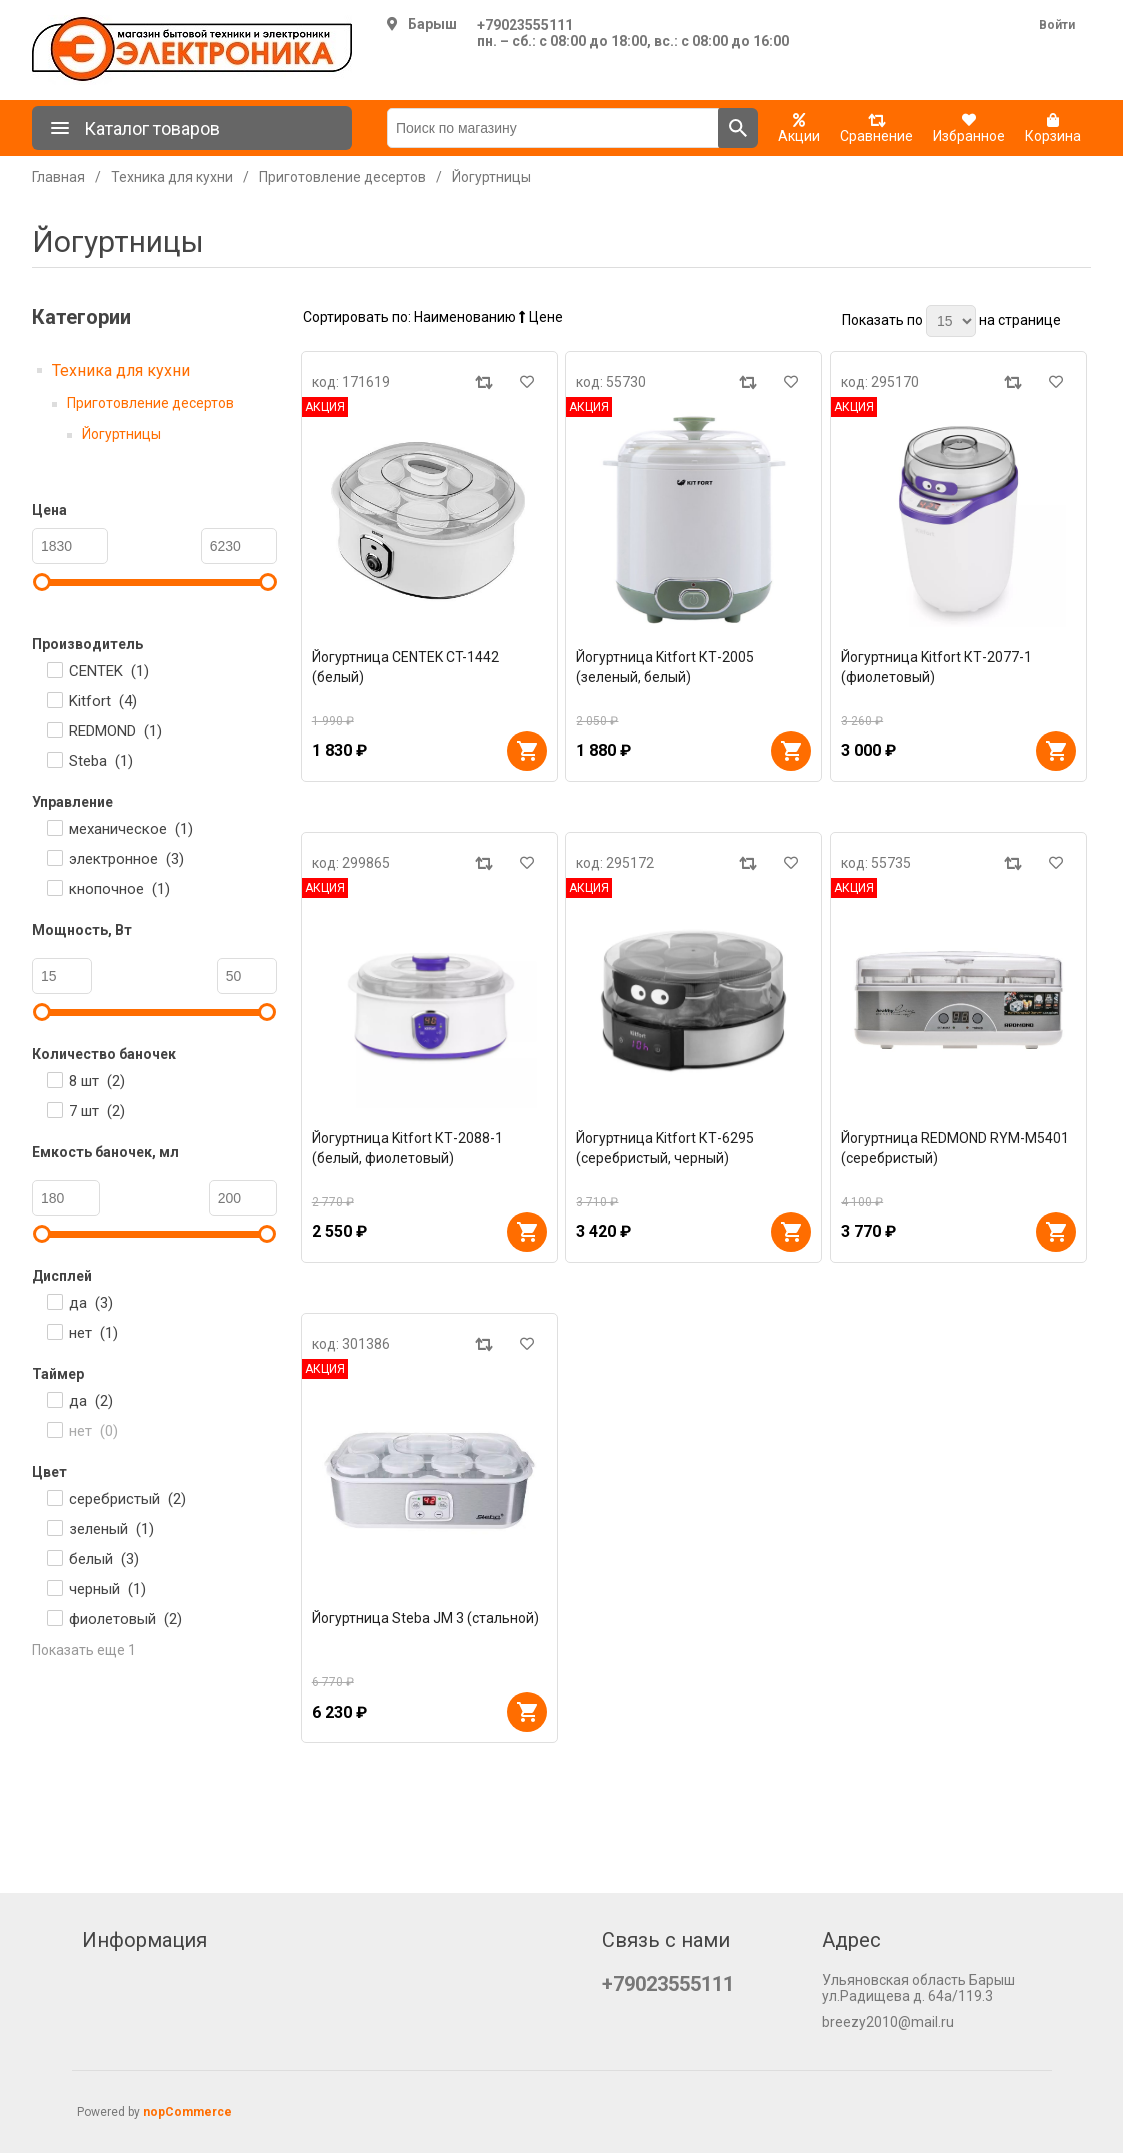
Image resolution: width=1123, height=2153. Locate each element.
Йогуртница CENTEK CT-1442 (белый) (405, 667)
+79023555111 (525, 25)
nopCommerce (187, 2112)
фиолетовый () (125, 1619)
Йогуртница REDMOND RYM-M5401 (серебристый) (955, 1148)
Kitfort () (103, 701)
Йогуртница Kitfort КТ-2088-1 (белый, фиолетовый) (407, 1148)
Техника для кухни (121, 370)
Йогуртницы (121, 434)
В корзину (527, 751)
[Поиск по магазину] (553, 128)
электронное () (126, 859)
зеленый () (111, 1529)
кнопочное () (119, 889)
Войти (1057, 25)
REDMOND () (115, 731)
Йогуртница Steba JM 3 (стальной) (425, 1618)
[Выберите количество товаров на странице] (951, 321)
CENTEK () (109, 671)
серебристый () (127, 1499)
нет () (93, 1333)
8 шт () (97, 1081)
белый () (104, 1559)
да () (91, 1303)
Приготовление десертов (150, 403)
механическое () (131, 829)
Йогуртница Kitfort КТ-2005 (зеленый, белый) (665, 667)
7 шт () (97, 1111)
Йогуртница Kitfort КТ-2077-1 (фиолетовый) (936, 667)
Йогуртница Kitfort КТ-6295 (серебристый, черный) (665, 1148)
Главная (58, 177)
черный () (107, 1589)
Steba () (101, 761)
